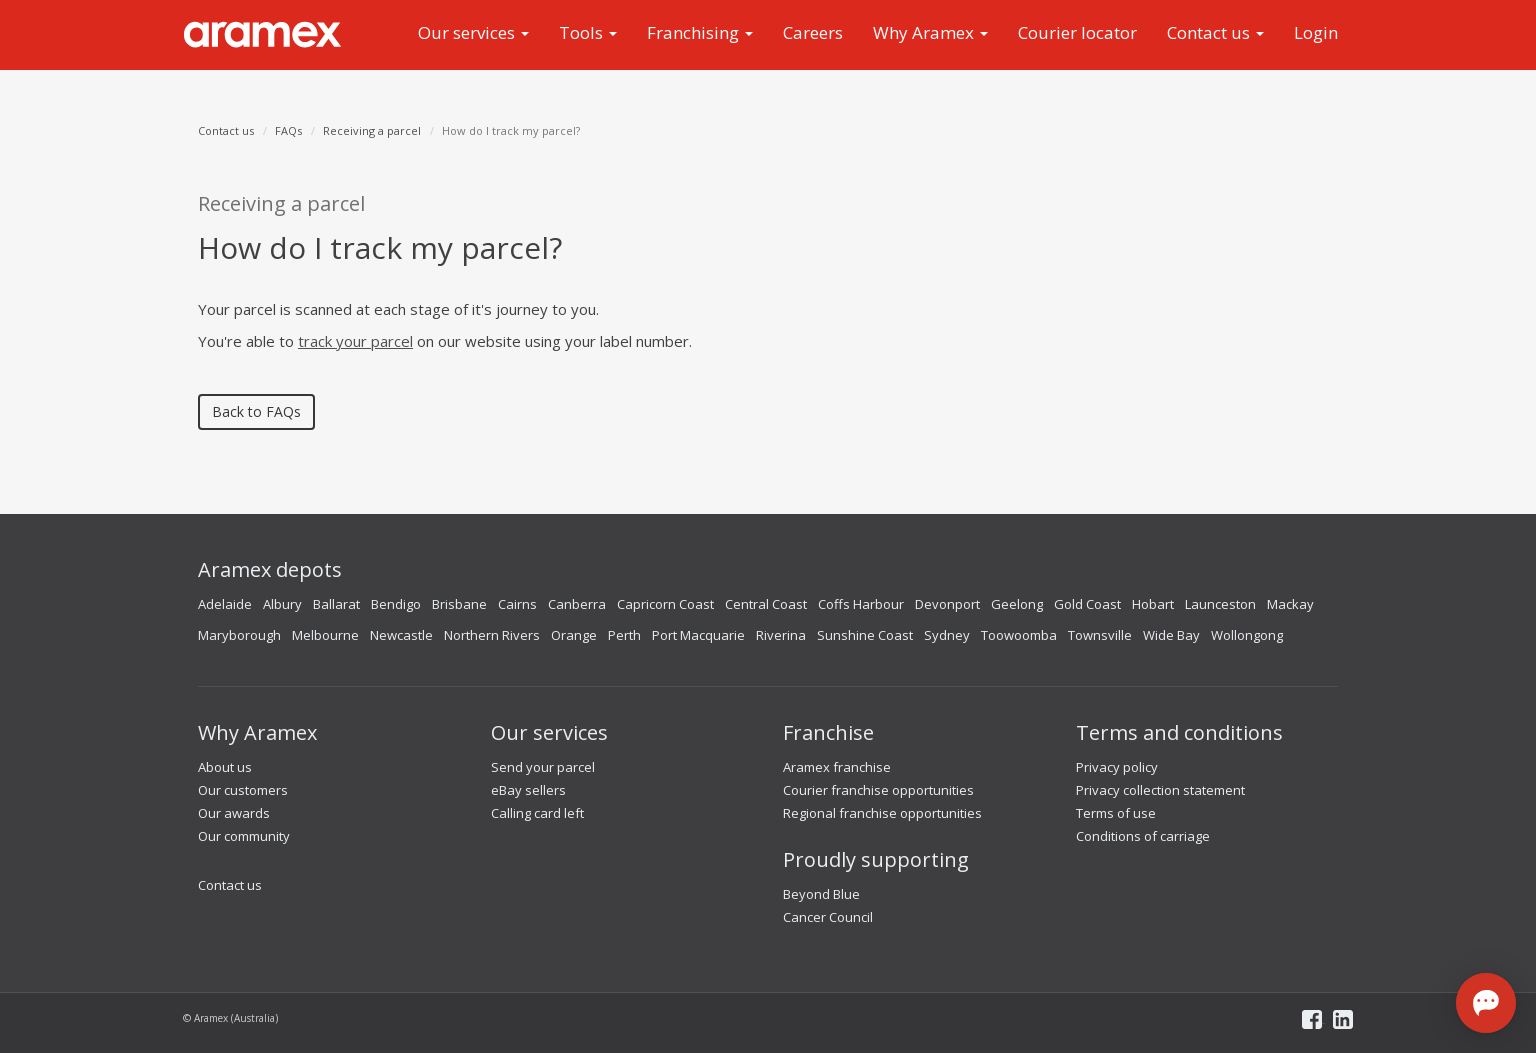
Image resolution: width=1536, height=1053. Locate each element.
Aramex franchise (837, 767)
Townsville (1100, 635)
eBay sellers (528, 790)
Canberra (577, 604)
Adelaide (225, 604)
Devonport (947, 604)
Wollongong (1247, 635)
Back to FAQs (256, 411)
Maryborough (239, 635)
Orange (574, 635)
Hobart (1153, 604)
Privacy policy (1117, 767)
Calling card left (537, 813)
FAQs (288, 130)
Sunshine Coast (865, 635)
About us (225, 767)
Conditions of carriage (1143, 836)
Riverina (781, 635)
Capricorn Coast (665, 604)
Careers (813, 32)
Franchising (700, 32)
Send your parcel (543, 767)
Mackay (1290, 604)
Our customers (243, 790)
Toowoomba (1019, 635)
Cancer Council (828, 917)
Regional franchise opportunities (882, 813)
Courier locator (1077, 32)
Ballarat (336, 604)
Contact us (1215, 32)
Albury (282, 604)
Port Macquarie (698, 635)
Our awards (234, 813)
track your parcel (355, 341)
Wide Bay (1171, 635)
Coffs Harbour (861, 604)
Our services (473, 32)
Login (1316, 32)
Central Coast (766, 604)
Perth (624, 635)
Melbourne (325, 635)
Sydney (947, 635)
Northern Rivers (492, 635)
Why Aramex (930, 32)
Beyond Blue (821, 894)
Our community (244, 836)
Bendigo (396, 604)
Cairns (517, 604)
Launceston (1220, 604)
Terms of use (1116, 813)
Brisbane (459, 604)
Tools (588, 32)
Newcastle (401, 635)
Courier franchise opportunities (878, 790)
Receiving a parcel (372, 130)
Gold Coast (1087, 604)
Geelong (1017, 604)
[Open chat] (1486, 1003)
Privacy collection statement (1160, 790)
